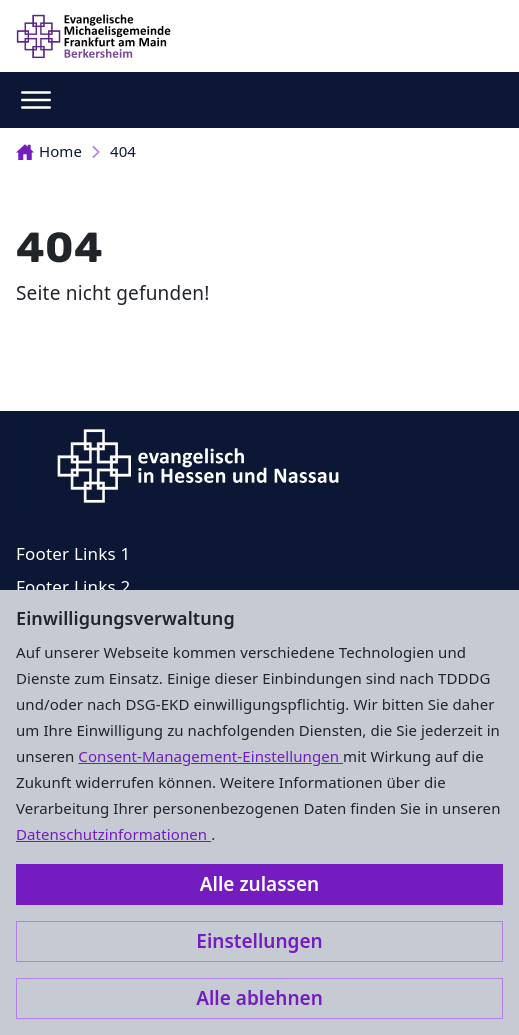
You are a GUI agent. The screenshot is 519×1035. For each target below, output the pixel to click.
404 (123, 151)
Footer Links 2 (73, 586)
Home (49, 151)
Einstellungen (259, 941)
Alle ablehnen (259, 998)
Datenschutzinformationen (113, 834)
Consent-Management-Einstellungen (210, 756)
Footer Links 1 (73, 553)
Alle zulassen (259, 884)
